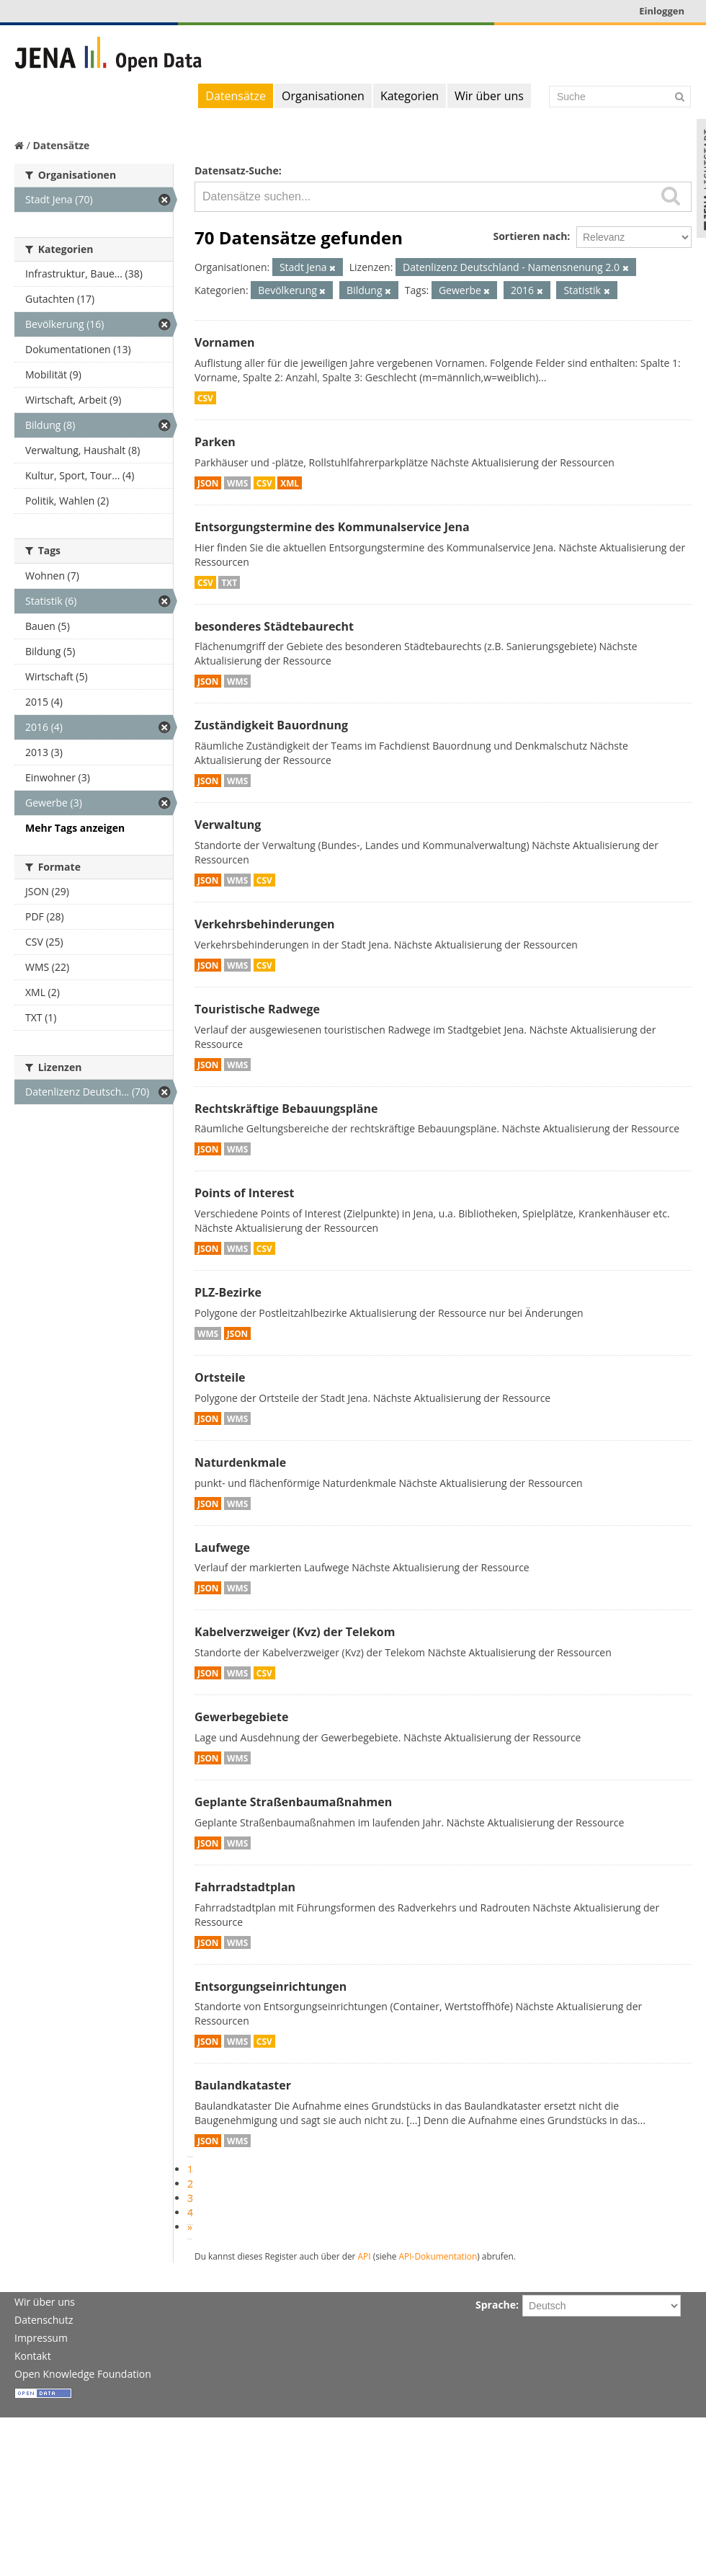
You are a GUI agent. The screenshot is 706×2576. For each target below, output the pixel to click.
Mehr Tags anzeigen (75, 828)
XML (289, 483)
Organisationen (323, 96)
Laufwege (222, 1547)
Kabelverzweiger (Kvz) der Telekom (295, 1632)
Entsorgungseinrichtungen (271, 1986)
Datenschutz (43, 2320)
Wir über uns (489, 96)
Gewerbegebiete (241, 1717)
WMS (237, 483)
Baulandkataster (243, 2085)
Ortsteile (220, 1377)
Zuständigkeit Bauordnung (271, 725)
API (364, 2256)
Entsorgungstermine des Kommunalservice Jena (332, 527)
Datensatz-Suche (237, 170)
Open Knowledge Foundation (82, 2374)
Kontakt (32, 2356)
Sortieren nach (530, 236)
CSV (205, 398)
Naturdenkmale (240, 1462)
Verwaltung (228, 824)
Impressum (41, 2338)
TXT (229, 582)
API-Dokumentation (438, 2256)
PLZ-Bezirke (228, 1292)
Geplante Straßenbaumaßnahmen (293, 1802)
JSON (207, 483)
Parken (215, 442)
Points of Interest (245, 1193)
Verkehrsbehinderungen (265, 924)
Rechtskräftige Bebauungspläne (286, 1108)
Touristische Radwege (257, 1009)
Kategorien (409, 96)
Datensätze (235, 96)
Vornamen (224, 342)
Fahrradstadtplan (245, 1887)
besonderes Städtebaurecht (274, 626)
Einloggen (661, 10)
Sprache (495, 2304)
